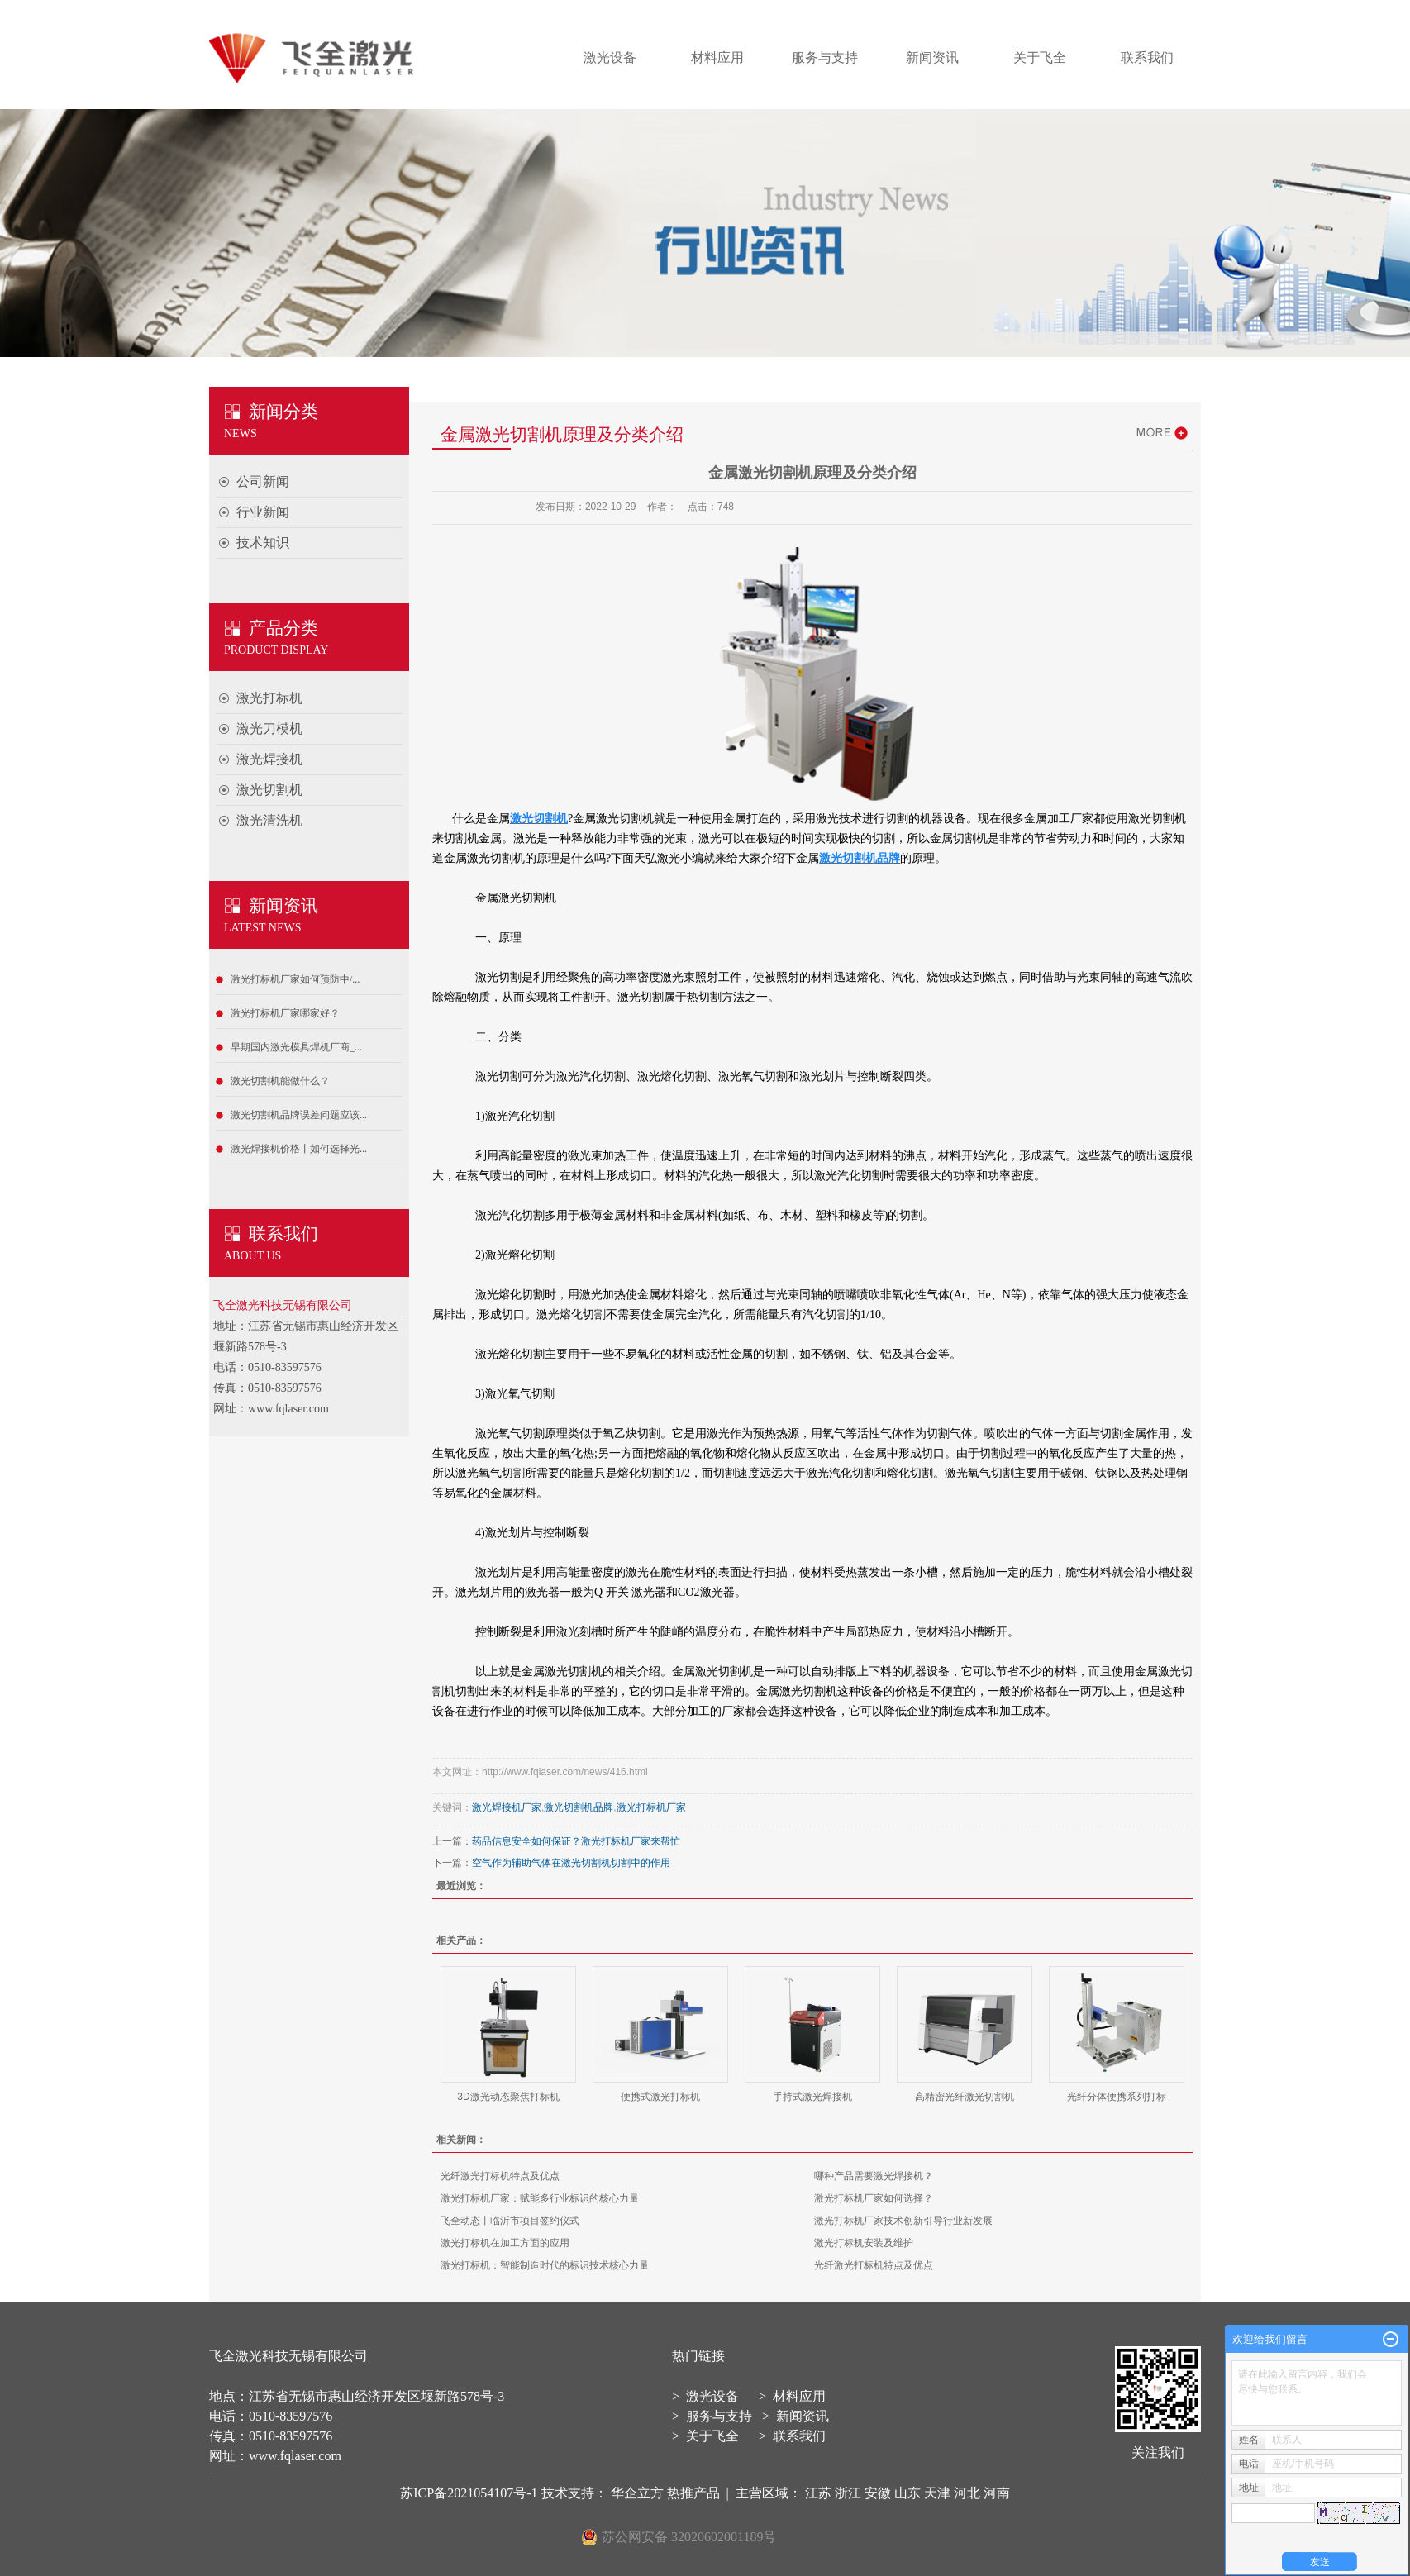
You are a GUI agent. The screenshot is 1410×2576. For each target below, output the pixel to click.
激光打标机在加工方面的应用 (505, 2243)
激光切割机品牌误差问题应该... (299, 1115)
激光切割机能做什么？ (280, 1081)
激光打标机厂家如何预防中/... (295, 979)
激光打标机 (269, 698)
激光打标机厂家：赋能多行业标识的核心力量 (540, 2198)
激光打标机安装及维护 (863, 2243)
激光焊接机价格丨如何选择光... (299, 1149)
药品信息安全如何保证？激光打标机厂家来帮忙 (576, 1841)
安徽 (878, 2493)
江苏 (818, 2493)
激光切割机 (269, 790)
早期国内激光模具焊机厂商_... (296, 1047)
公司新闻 (262, 481)
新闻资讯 (932, 57)
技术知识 (262, 543)
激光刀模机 (269, 728)
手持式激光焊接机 (812, 2096)
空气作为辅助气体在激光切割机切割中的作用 (571, 1863)
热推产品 (693, 2493)
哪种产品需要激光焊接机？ (873, 2176)
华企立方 (639, 2493)
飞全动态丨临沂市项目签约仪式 (510, 2220)
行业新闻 (262, 512)
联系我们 (1147, 57)
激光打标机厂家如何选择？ (873, 2198)
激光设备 (610, 57)
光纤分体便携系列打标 (1116, 2096)
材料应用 (717, 57)
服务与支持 (825, 57)
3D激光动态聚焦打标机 (508, 2096)
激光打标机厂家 (651, 1807)
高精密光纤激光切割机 (964, 2096)
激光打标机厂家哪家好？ (285, 1013)
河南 (997, 2493)
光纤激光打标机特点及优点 (500, 2176)
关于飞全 (1039, 57)
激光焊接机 (269, 759)
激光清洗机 (269, 820)
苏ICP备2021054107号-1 (468, 2493)
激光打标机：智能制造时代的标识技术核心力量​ (545, 2265)
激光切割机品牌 (578, 1807)
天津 (937, 2493)
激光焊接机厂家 (506, 1807)
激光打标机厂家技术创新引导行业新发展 (903, 2220)
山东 (907, 2493)
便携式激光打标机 (660, 2096)
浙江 (848, 2493)
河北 (967, 2493)
